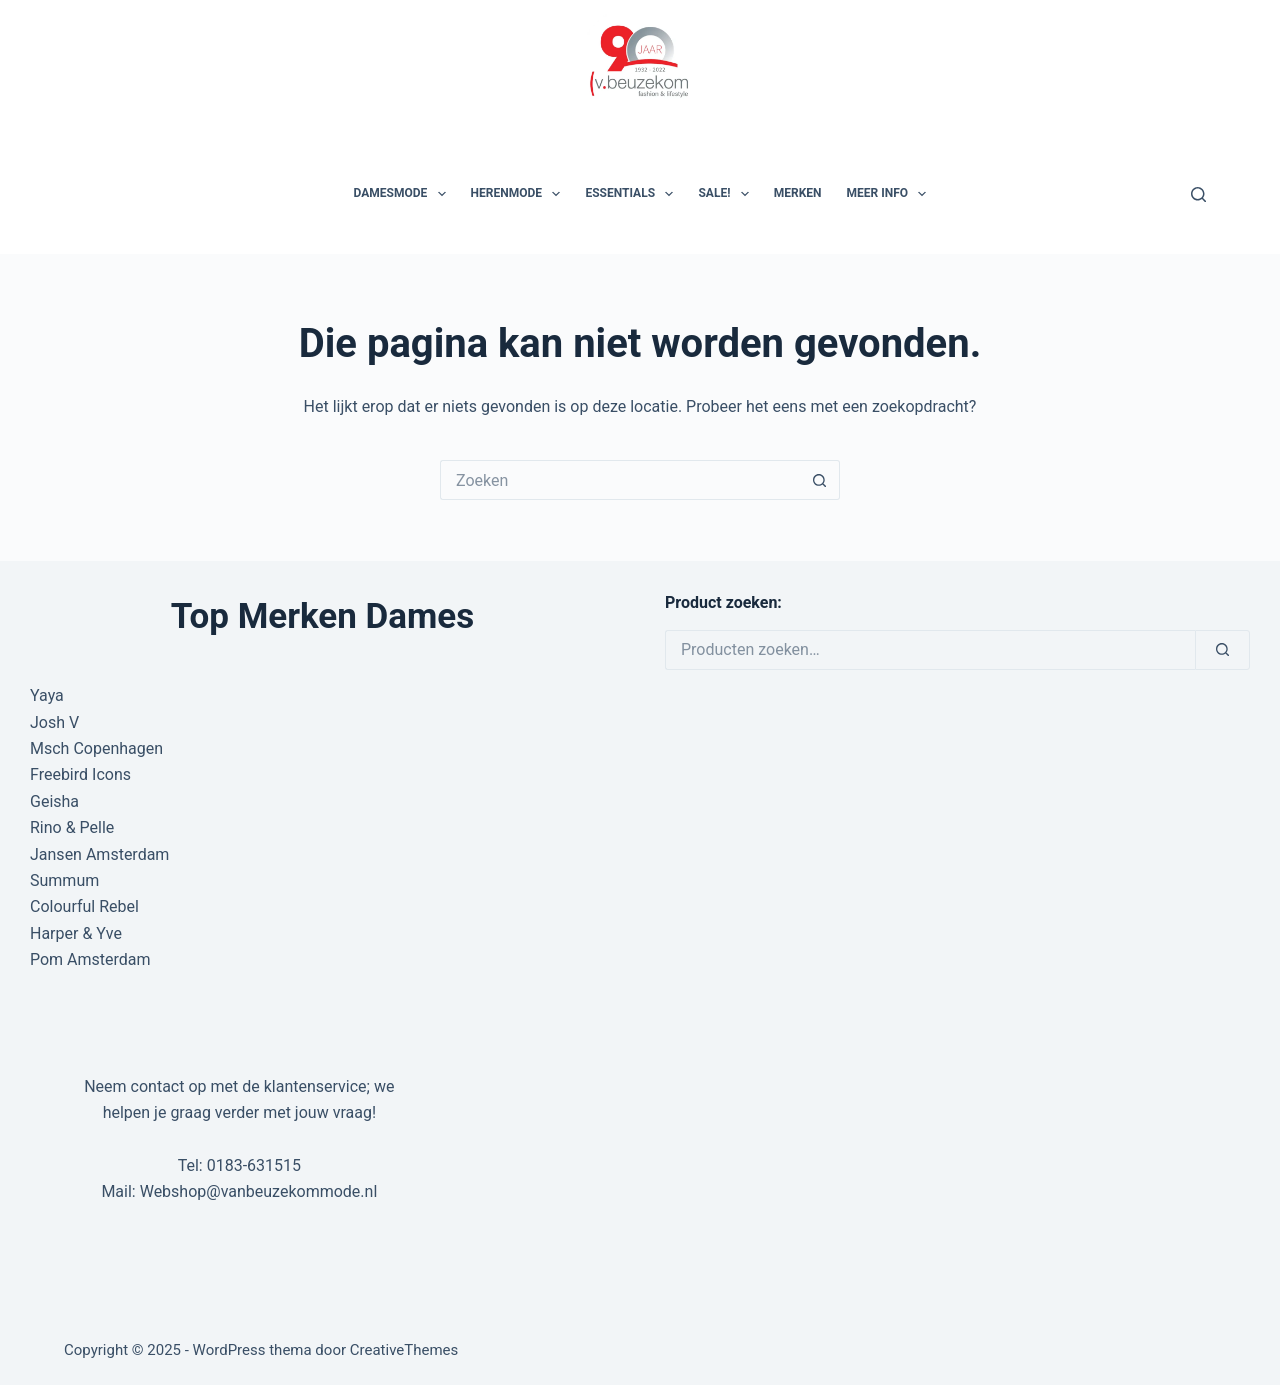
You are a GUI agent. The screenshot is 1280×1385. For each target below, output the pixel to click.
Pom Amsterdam (90, 959)
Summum (64, 880)
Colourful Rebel (84, 906)
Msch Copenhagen (96, 748)
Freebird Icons (80, 774)
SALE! (727, 194)
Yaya (47, 695)
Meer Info (891, 194)
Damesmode (404, 194)
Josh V (54, 722)
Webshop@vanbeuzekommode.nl (259, 1191)
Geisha (54, 801)
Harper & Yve (76, 933)
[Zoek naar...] (620, 480)
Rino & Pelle (72, 827)
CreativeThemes (404, 1350)
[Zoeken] (1198, 194)
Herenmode (520, 194)
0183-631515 (254, 1165)
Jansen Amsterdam (99, 854)
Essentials (633, 194)
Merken (798, 193)
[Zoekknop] (820, 480)
